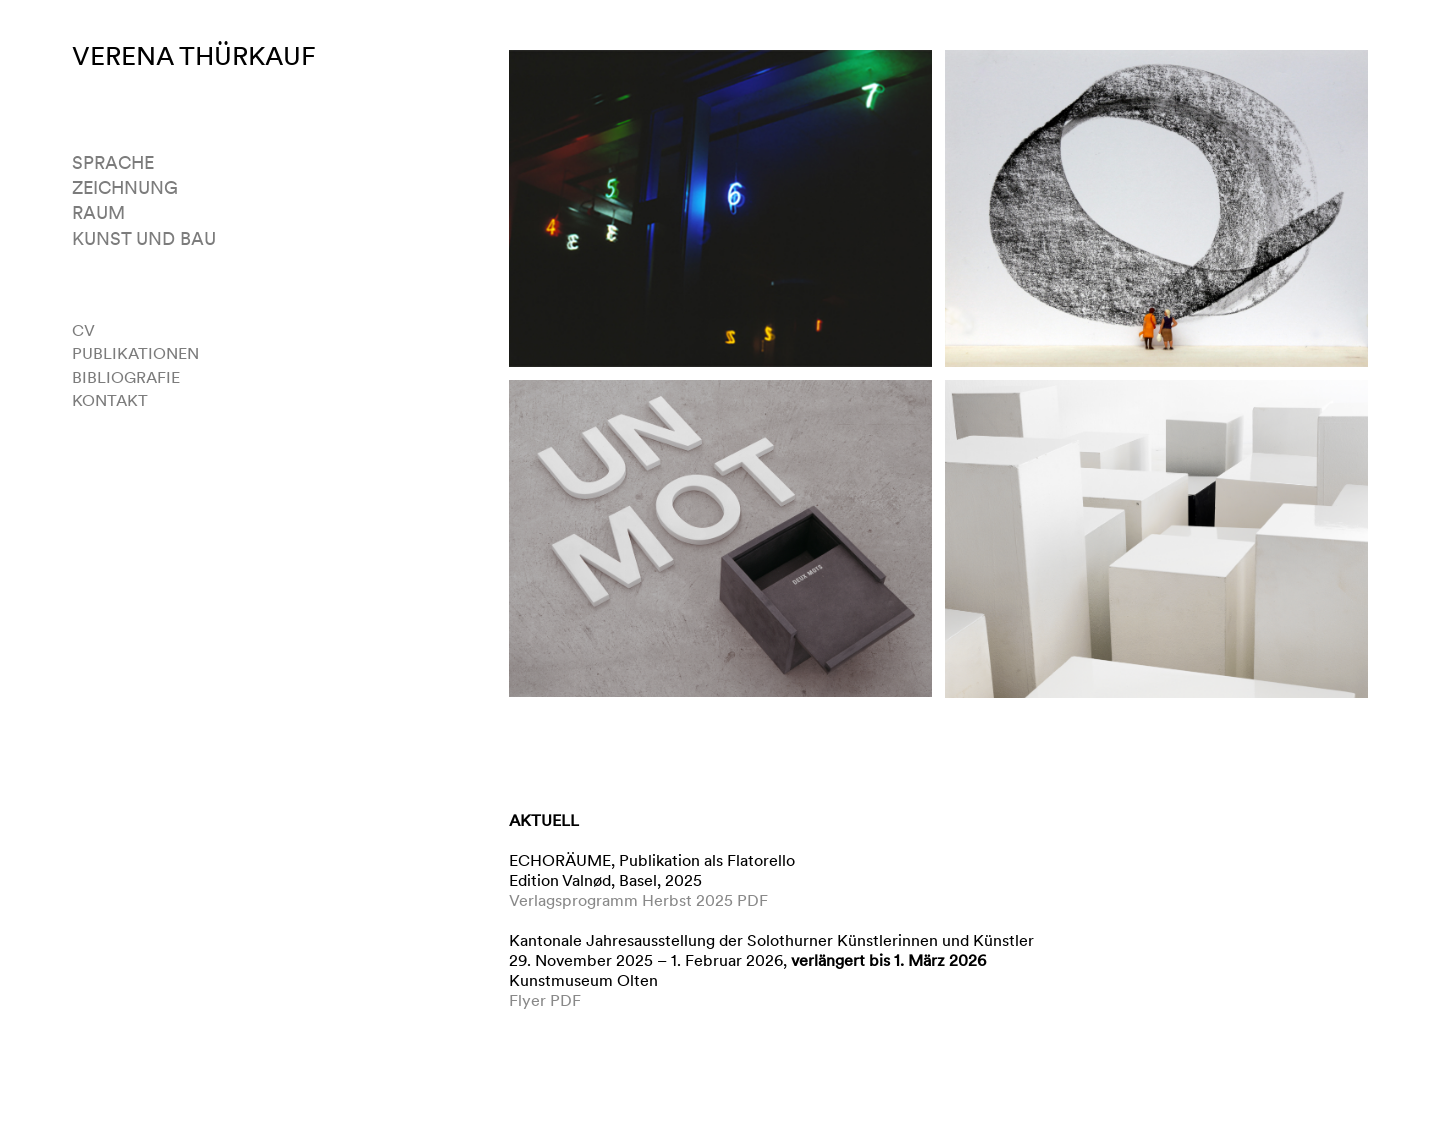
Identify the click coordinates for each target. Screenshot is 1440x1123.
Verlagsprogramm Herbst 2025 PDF (638, 900)
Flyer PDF (545, 1000)
